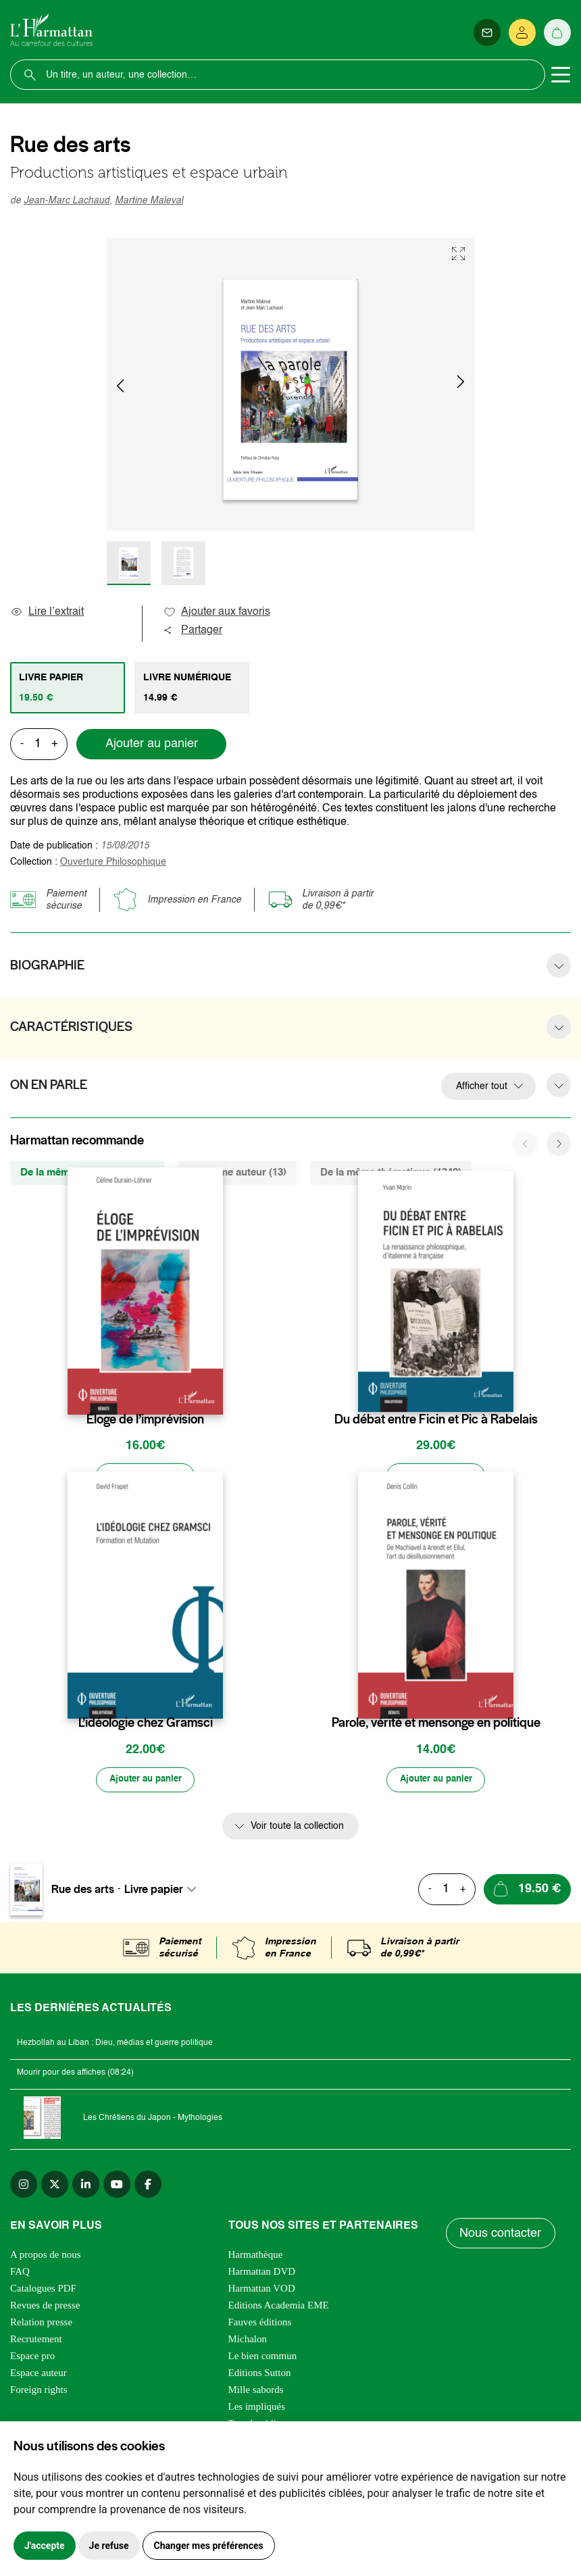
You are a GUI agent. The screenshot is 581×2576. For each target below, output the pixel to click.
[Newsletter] (487, 32)
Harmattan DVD (262, 2273)
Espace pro (32, 2357)
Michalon (248, 2340)
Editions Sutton (259, 2374)
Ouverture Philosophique (113, 862)
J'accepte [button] (44, 2545)
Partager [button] (192, 630)
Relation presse (41, 2324)
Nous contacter (501, 2235)
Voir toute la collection (297, 1828)
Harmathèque (255, 2256)
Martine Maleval (149, 200)
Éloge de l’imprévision (145, 1419)
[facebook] (147, 2186)
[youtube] (116, 2186)
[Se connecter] (522, 32)
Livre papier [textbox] (153, 1891)
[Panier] (557, 32)
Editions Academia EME (278, 2307)
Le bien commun (262, 2357)
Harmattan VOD (261, 2290)
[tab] (67, 687)
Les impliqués (257, 2408)
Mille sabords (256, 2391)
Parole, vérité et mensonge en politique (436, 1724)
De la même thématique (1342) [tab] (390, 1172)
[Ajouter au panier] (145, 1477)
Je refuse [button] (109, 2545)
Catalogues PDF (43, 2290)
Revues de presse (45, 2307)
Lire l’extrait (47, 612)
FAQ (20, 2273)
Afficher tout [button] (481, 1086)
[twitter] (54, 2186)
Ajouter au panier (151, 744)
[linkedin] (85, 2186)
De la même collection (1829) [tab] (87, 1172)
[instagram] (23, 2186)
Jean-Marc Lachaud (66, 200)
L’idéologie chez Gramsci (145, 1724)
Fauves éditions (260, 2324)
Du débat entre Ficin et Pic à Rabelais (436, 1419)
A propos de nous (45, 2256)
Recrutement (36, 2340)
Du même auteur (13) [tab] (237, 1172)
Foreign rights (39, 2391)
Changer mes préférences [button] (208, 2545)
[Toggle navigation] (561, 75)
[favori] (214, 1392)
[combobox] (164, 1891)
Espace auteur (38, 2374)
